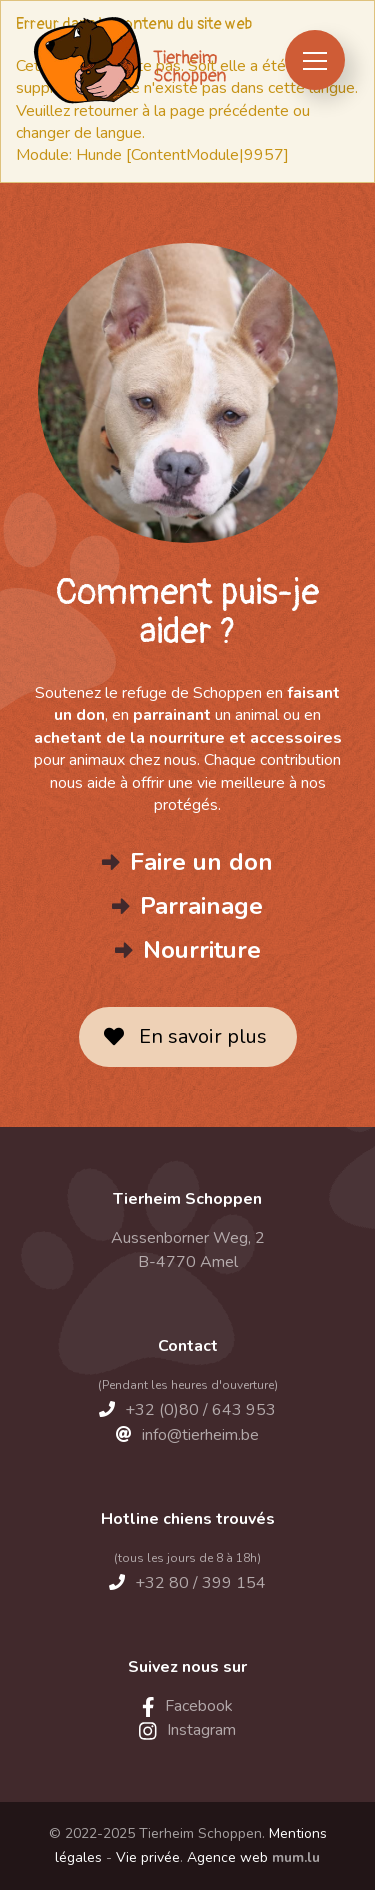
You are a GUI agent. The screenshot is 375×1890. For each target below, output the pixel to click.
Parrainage (201, 906)
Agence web (227, 1857)
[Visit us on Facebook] (187, 1706)
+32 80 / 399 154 (200, 1583)
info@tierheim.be (200, 1435)
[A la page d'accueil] (128, 60)
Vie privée (148, 1857)
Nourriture (202, 950)
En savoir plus (203, 1036)
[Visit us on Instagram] (187, 1730)
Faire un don (201, 862)
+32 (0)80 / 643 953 (200, 1410)
